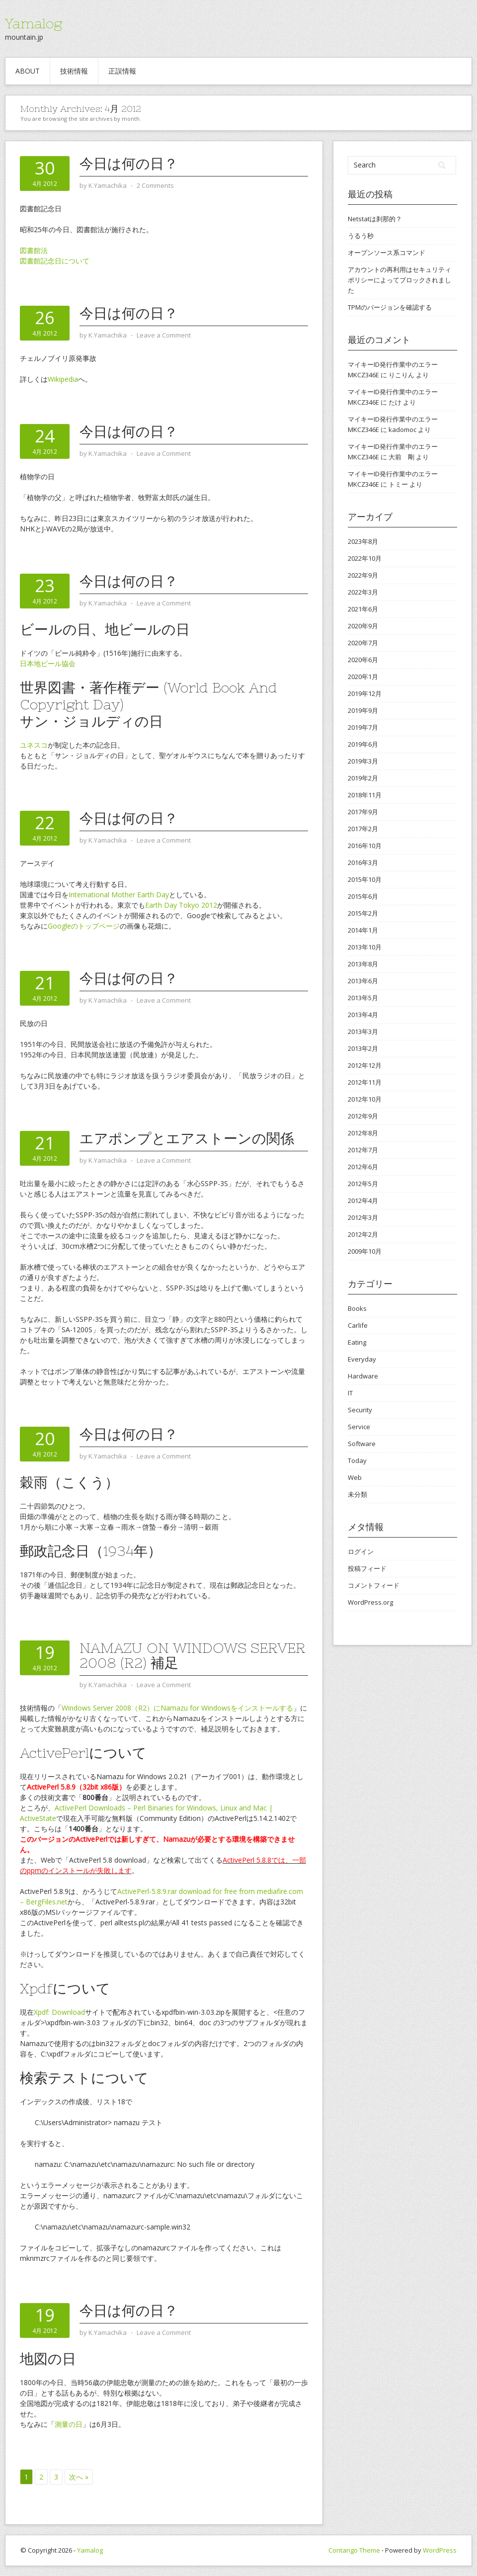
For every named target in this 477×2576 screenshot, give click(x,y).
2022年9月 (363, 575)
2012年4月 (363, 1200)
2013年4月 (363, 1014)
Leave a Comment (164, 335)
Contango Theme (354, 2550)
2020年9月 (363, 625)
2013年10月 (365, 947)
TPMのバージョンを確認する (390, 307)
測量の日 (68, 2424)
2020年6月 (363, 659)
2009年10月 (365, 1251)
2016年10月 (365, 845)
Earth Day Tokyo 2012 (181, 905)
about (27, 71)
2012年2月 (363, 1234)
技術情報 (74, 71)
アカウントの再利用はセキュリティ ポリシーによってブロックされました (399, 280)
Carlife (358, 1325)
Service (359, 1426)
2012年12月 (365, 1065)
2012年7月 (363, 1149)
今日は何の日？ (129, 164)
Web (355, 1477)
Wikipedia (63, 379)
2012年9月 (363, 1116)
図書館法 (34, 250)
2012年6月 (363, 1166)
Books (357, 1308)
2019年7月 (363, 727)
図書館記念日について (54, 260)
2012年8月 (363, 1132)
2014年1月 (363, 930)
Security (360, 1409)
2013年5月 (363, 997)
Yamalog (33, 23)
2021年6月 (363, 608)
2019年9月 (363, 710)
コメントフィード (373, 1585)
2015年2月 (363, 913)
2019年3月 (363, 761)
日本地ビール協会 (48, 663)
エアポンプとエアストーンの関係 (187, 1138)
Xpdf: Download (59, 2012)
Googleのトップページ (84, 926)
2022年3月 (363, 592)
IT (350, 1392)
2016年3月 (363, 862)
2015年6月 (363, 896)
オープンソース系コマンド (386, 252)
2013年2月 (363, 1048)
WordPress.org (370, 1602)
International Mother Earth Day (119, 894)
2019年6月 (363, 744)
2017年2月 (363, 828)
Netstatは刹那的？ (375, 218)
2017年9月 (363, 811)
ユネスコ (34, 745)
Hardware (363, 1376)
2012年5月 (363, 1183)
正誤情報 (122, 71)
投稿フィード (367, 1568)
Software (362, 1443)
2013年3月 (363, 1031)
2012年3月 (363, 1217)
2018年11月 (365, 794)
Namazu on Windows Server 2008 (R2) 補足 (193, 1655)
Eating (357, 1342)
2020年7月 (363, 642)
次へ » (78, 2477)
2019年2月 (363, 777)
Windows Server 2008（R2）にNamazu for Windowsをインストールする (177, 1708)
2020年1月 (363, 676)
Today (357, 1460)
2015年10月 (365, 879)
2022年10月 (365, 558)
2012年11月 (365, 1082)
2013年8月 (363, 963)
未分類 (357, 1494)
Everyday (362, 1359)
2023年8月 (363, 541)
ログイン (361, 1551)
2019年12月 (365, 693)
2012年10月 (365, 1099)
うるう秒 (361, 235)
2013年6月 (363, 980)
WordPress (440, 2550)
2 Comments (155, 185)
